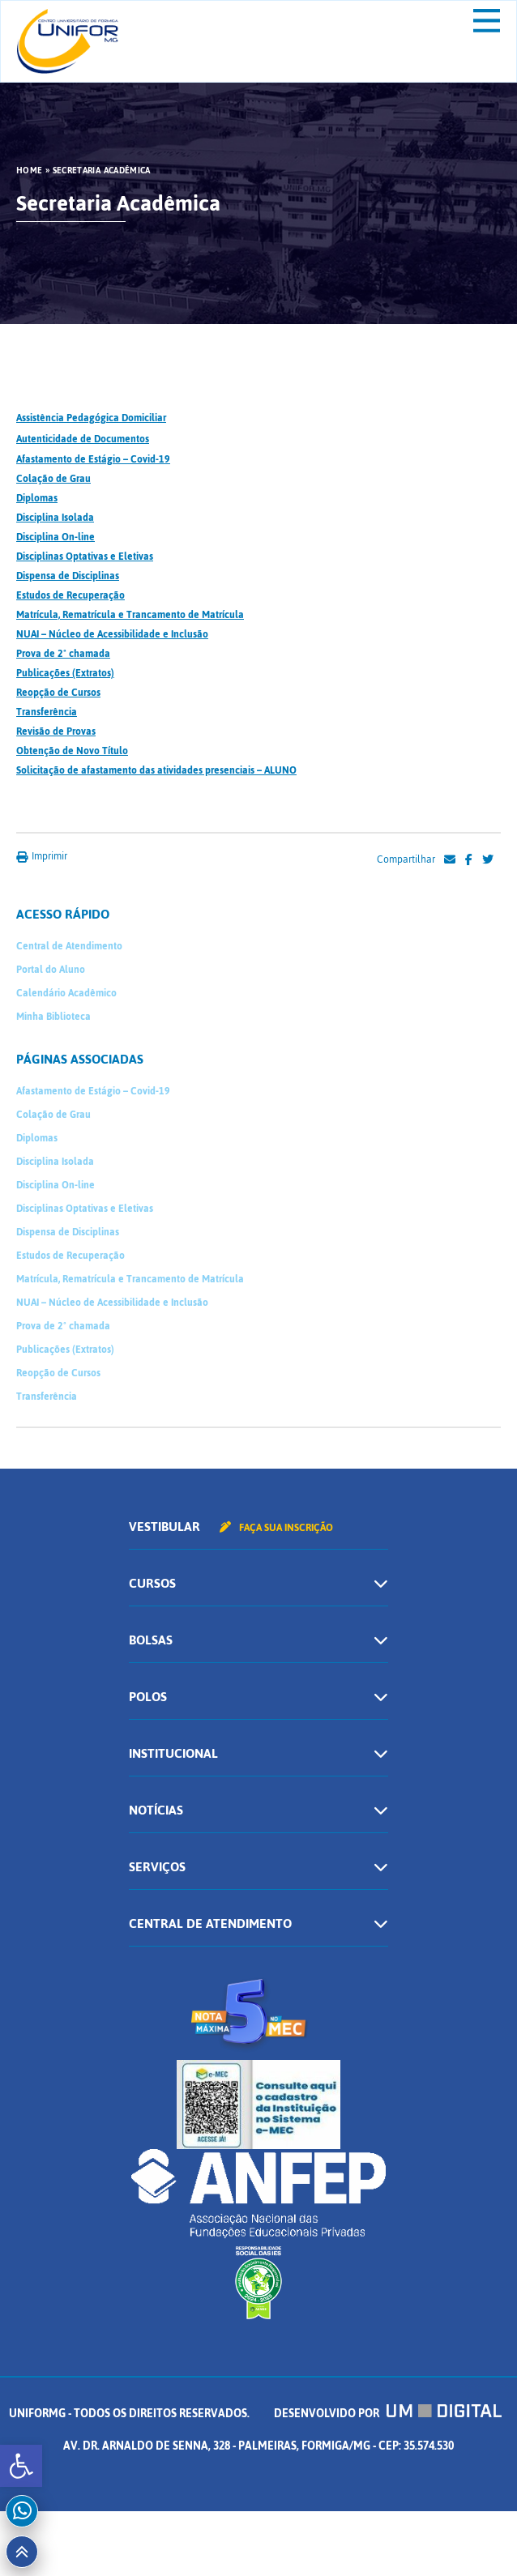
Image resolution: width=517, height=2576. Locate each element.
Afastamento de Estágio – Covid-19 (93, 459)
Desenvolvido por (388, 2414)
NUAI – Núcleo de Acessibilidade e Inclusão (112, 634)
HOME (29, 170)
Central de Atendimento (69, 946)
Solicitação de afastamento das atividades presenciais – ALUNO (156, 770)
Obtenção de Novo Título (72, 751)
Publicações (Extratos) (65, 673)
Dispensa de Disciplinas (67, 576)
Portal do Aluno (50, 969)
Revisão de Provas (56, 731)
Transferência (46, 712)
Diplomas (37, 498)
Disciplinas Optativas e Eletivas (84, 556)
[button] (21, 2466)
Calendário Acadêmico (66, 993)
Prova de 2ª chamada (63, 653)
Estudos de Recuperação (70, 595)
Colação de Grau (53, 478)
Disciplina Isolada (55, 517)
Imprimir (41, 856)
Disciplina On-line (55, 537)
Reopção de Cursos (58, 692)
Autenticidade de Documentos (82, 439)
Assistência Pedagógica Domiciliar (91, 418)
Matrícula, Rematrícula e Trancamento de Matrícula (130, 615)
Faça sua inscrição (276, 1527)
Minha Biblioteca (53, 1016)
